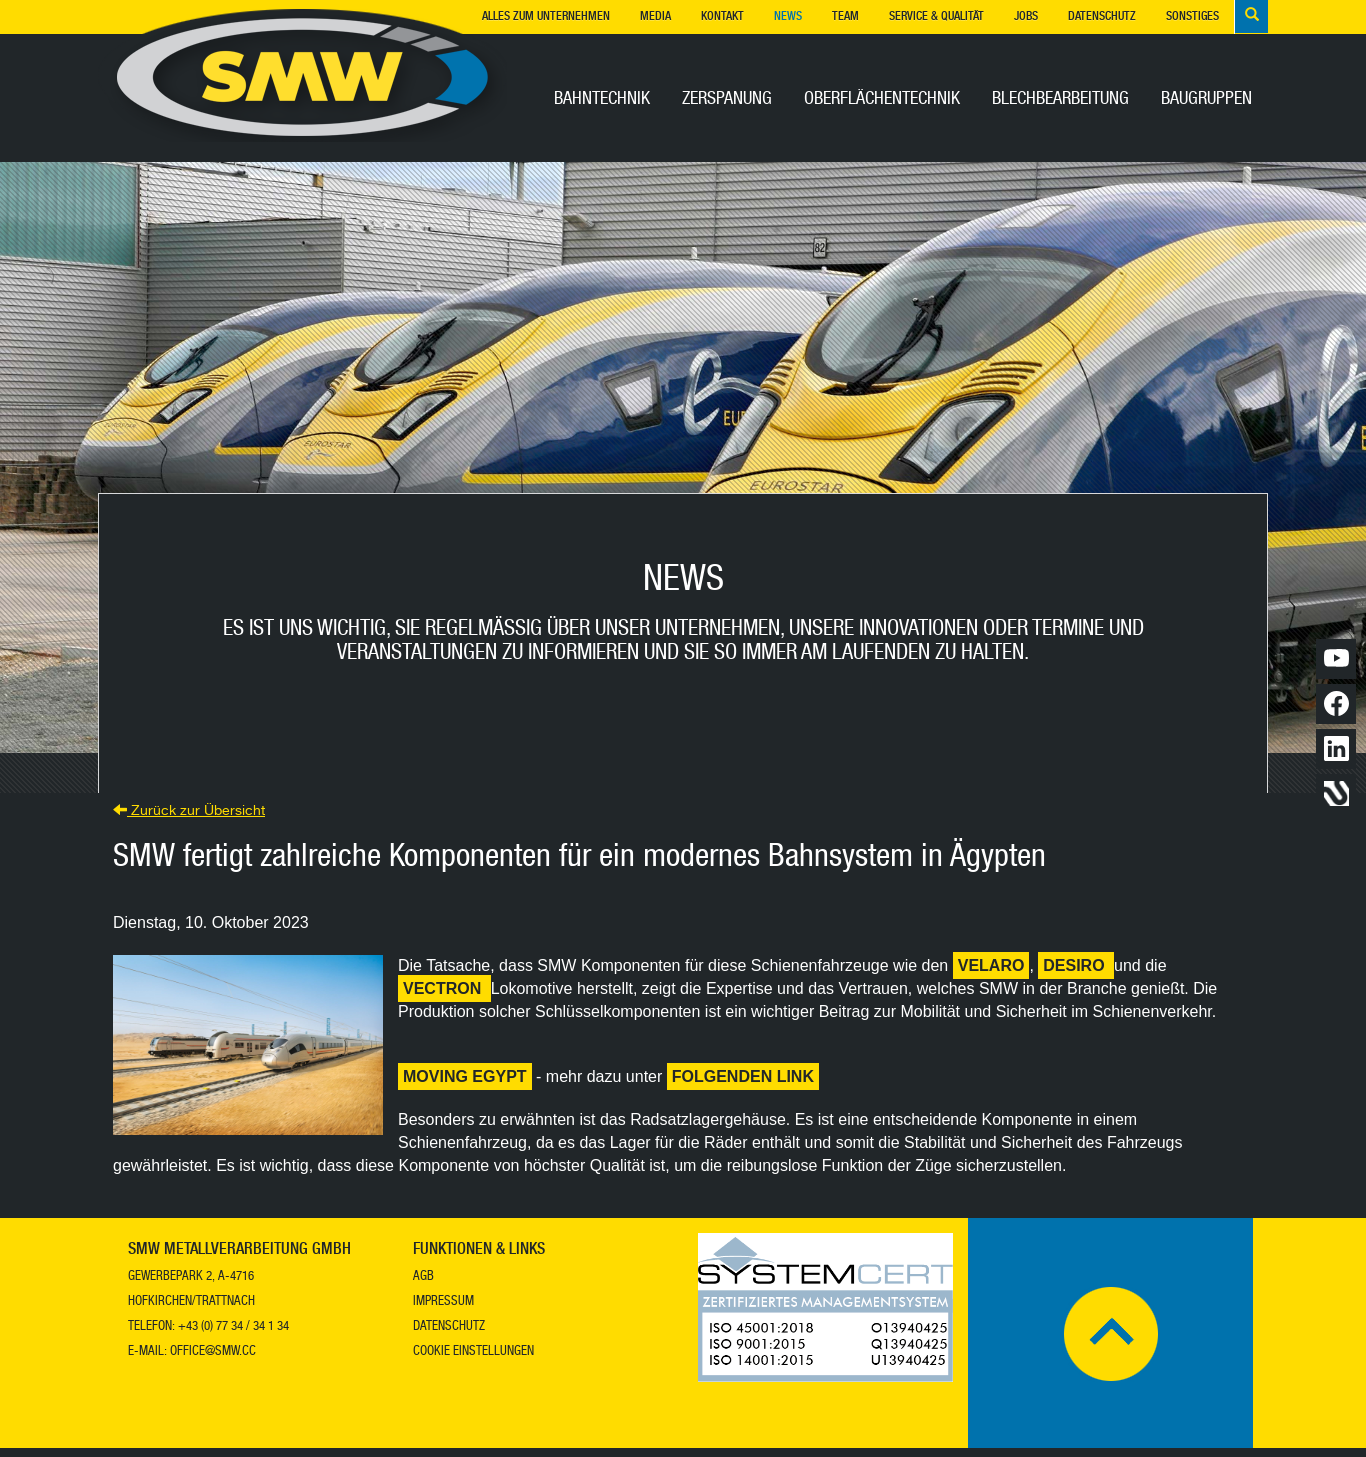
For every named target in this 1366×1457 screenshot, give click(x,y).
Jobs (1026, 17)
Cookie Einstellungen (473, 1361)
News (788, 17)
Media (655, 17)
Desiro (1076, 974)
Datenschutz (1102, 17)
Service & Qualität (936, 17)
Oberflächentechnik (882, 100)
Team (845, 17)
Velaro (991, 974)
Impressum (443, 1311)
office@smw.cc (213, 1361)
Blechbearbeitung (1060, 100)
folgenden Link (743, 1085)
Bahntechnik (602, 100)
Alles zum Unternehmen (546, 17)
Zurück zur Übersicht (189, 821)
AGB (423, 1286)
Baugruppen (1206, 100)
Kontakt (722, 17)
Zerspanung (727, 100)
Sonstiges (1192, 17)
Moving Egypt (465, 1085)
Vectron (444, 997)
